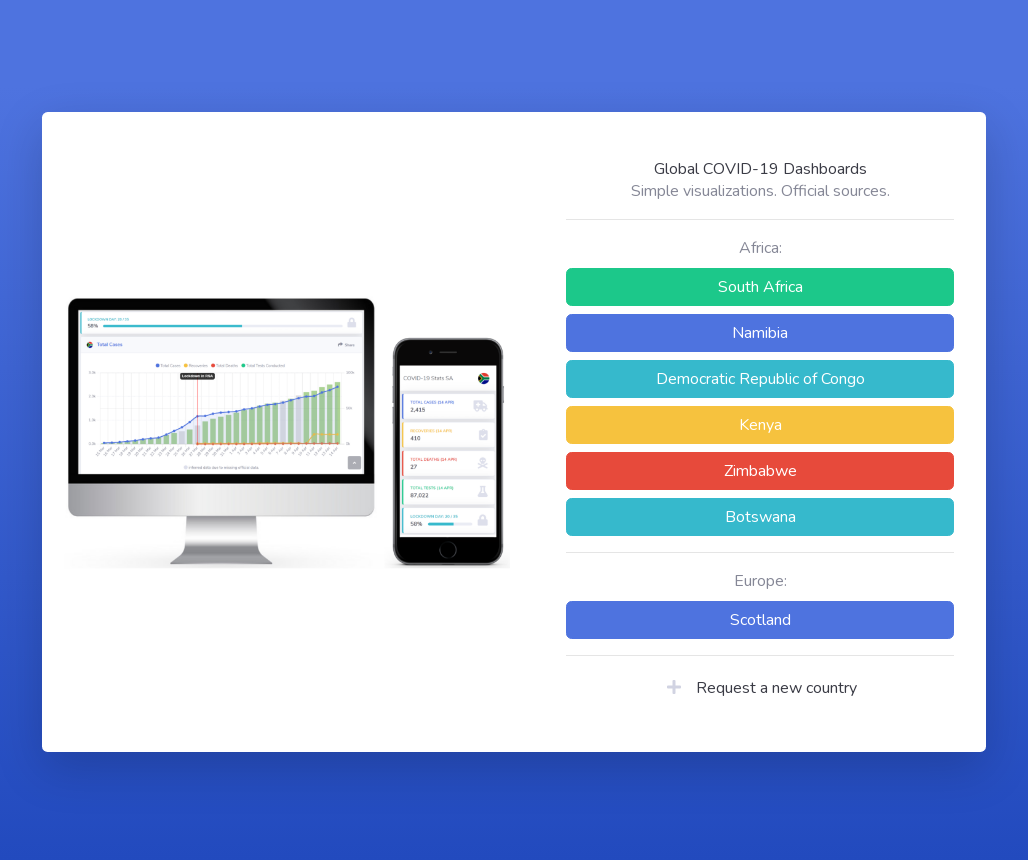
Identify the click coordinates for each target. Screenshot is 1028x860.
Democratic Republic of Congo (760, 379)
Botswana (760, 517)
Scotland (760, 620)
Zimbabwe (760, 471)
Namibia (760, 333)
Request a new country (760, 688)
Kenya (760, 425)
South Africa (760, 287)
